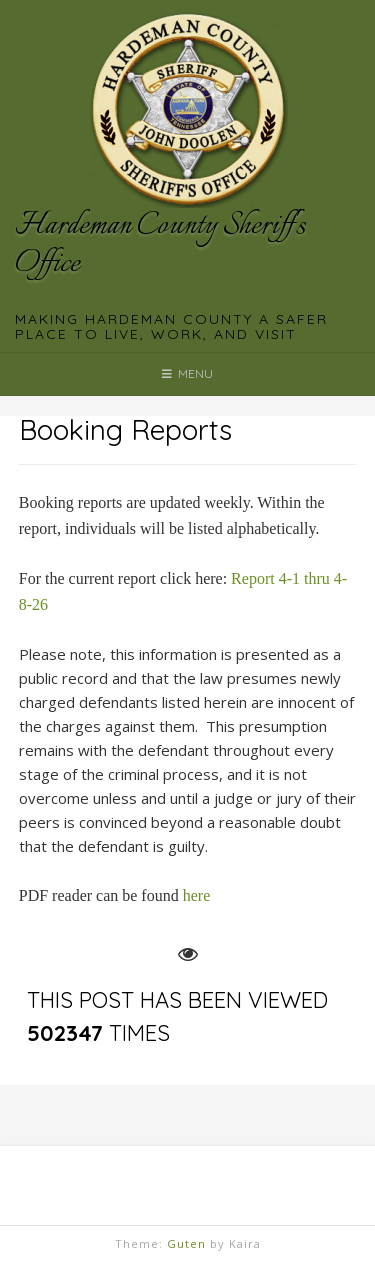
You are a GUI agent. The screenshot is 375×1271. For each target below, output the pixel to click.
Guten (186, 1243)
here (197, 895)
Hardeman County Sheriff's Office (160, 246)
